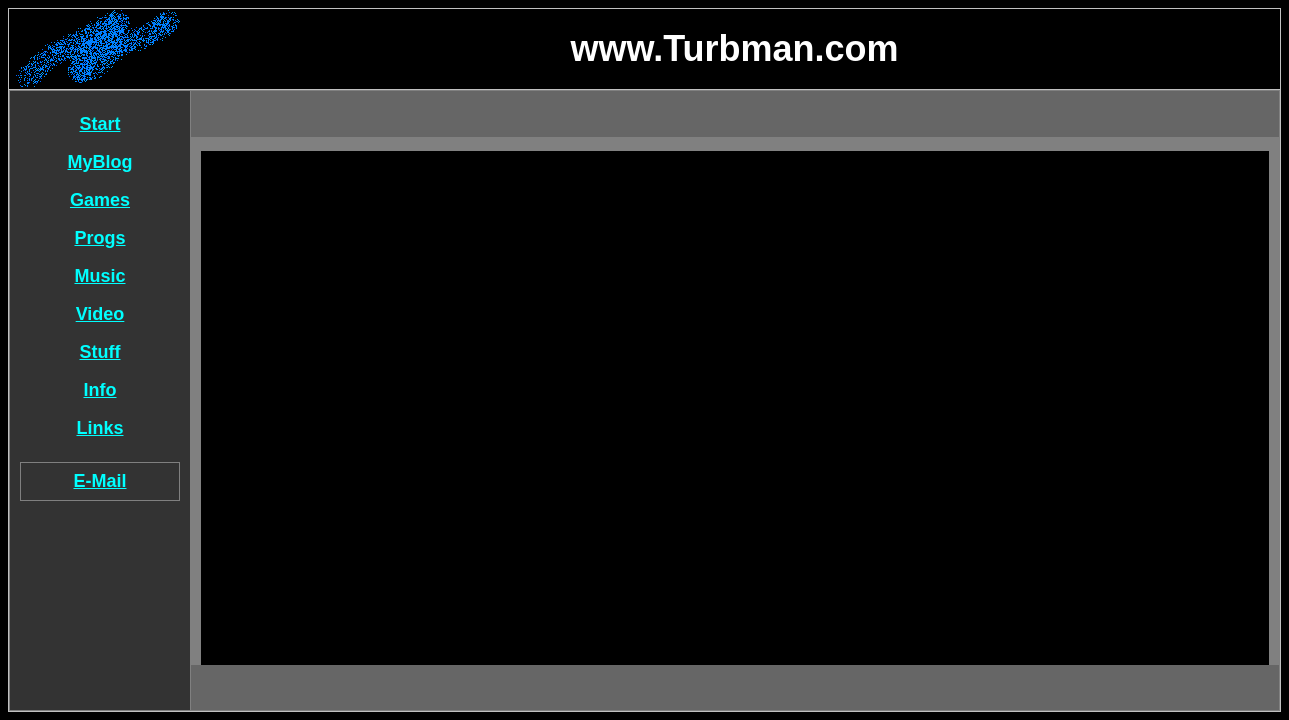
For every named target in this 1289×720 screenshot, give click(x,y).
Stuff (100, 352)
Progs (99, 238)
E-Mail (99, 481)
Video (100, 314)
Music (99, 276)
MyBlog (100, 162)
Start (99, 124)
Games (100, 200)
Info (100, 390)
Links (99, 428)
